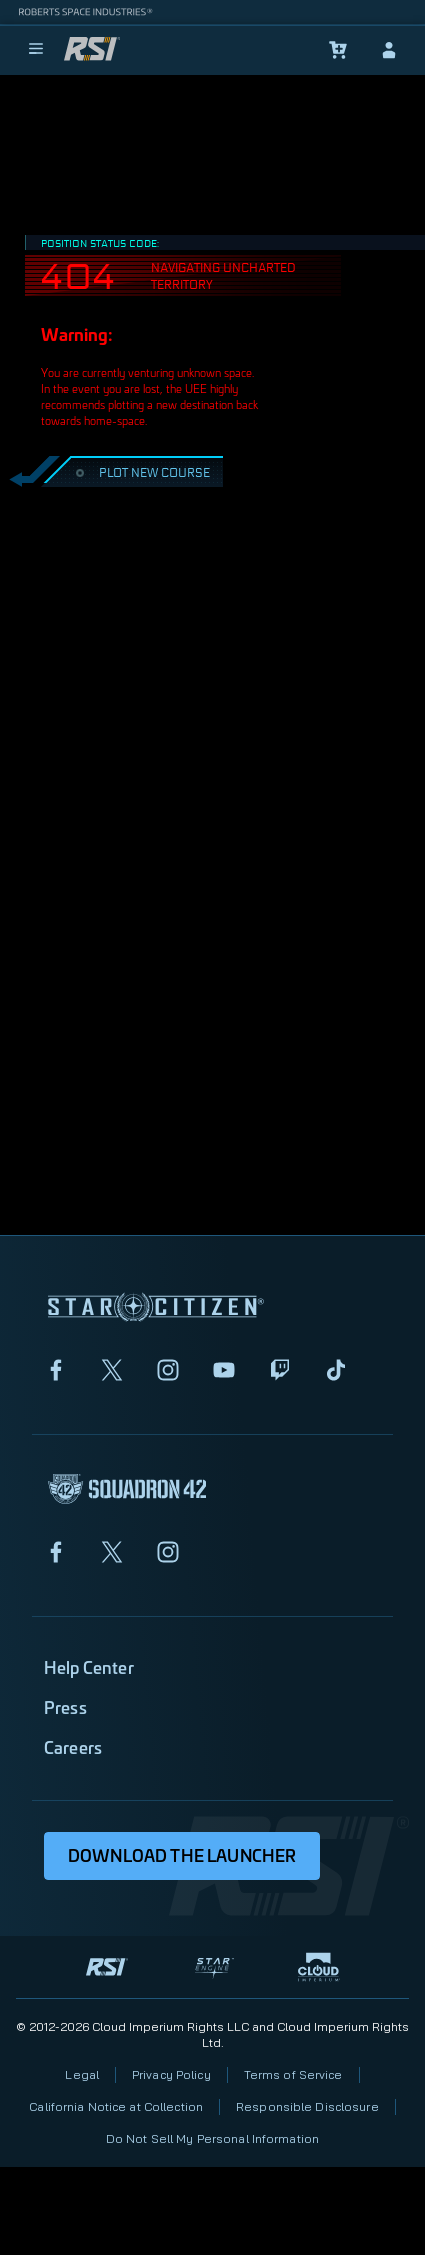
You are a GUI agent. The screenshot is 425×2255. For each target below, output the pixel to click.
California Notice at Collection (116, 2106)
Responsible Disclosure (307, 2106)
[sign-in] (389, 50)
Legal (82, 2074)
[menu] (36, 50)
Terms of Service (293, 2074)
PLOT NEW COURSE (140, 471)
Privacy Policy (171, 2074)
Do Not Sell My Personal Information (212, 2138)
